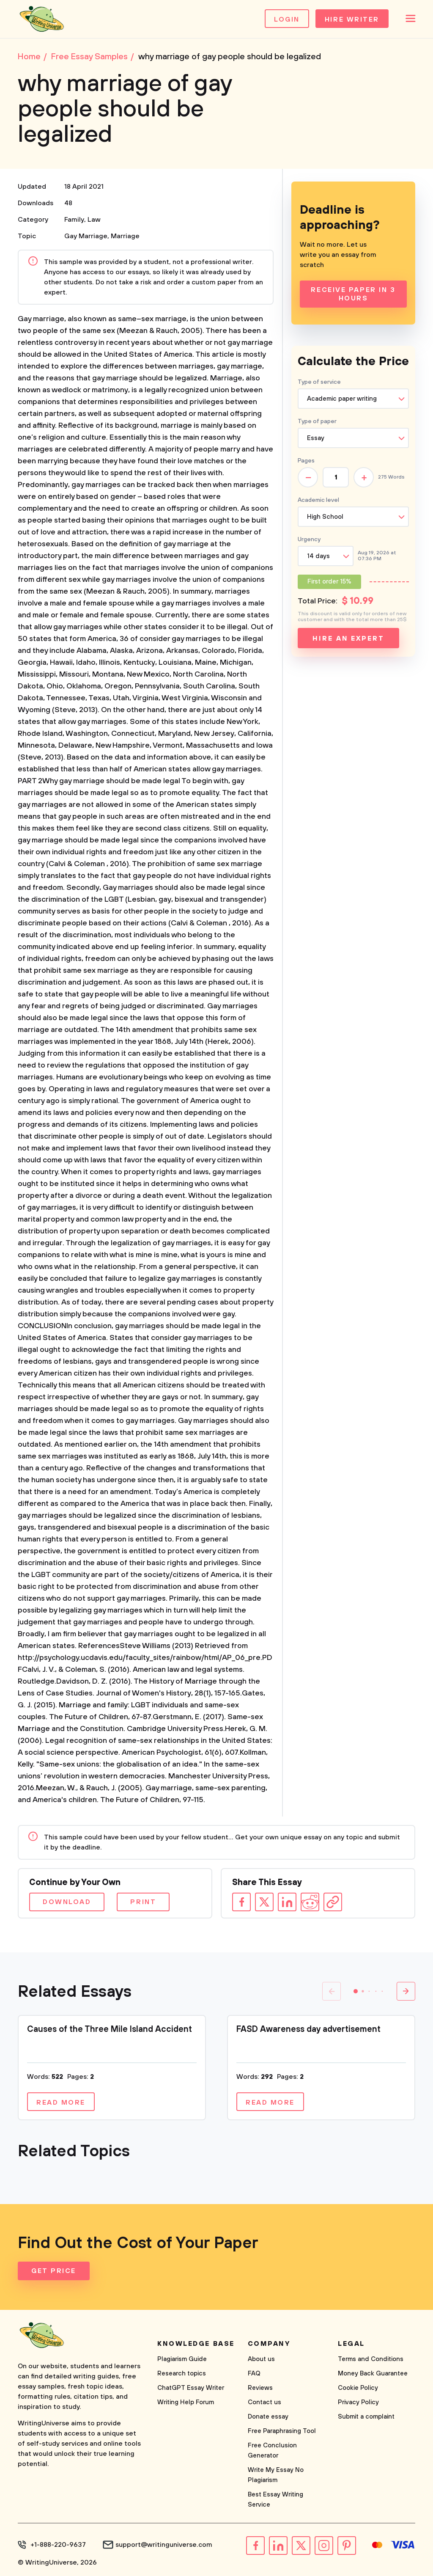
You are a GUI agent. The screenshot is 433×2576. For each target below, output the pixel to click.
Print (143, 1902)
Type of (317, 421)
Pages (306, 461)
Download (67, 1902)
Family (74, 219)
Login (287, 19)
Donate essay (268, 2417)
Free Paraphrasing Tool (282, 2431)
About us (261, 2359)
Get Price (53, 2271)
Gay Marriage (85, 236)
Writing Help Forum (185, 2402)
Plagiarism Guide (182, 2359)
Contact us (264, 2402)
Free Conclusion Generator (272, 2450)
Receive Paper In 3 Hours (353, 294)
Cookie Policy (358, 2388)
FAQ (254, 2374)
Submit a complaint (366, 2417)
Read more (60, 2102)
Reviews (260, 2388)
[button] (356, 1991)
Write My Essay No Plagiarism (276, 2475)
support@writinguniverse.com (163, 2544)
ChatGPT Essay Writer (190, 2388)
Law (94, 219)
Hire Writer (352, 19)
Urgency (309, 539)
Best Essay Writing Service (275, 2500)
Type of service (319, 382)
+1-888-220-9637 (58, 2544)
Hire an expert (348, 638)
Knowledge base (196, 2343)
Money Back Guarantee (373, 2374)
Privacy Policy (358, 2402)
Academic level (318, 500)
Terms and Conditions (370, 2359)
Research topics (181, 2374)
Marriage (125, 236)
